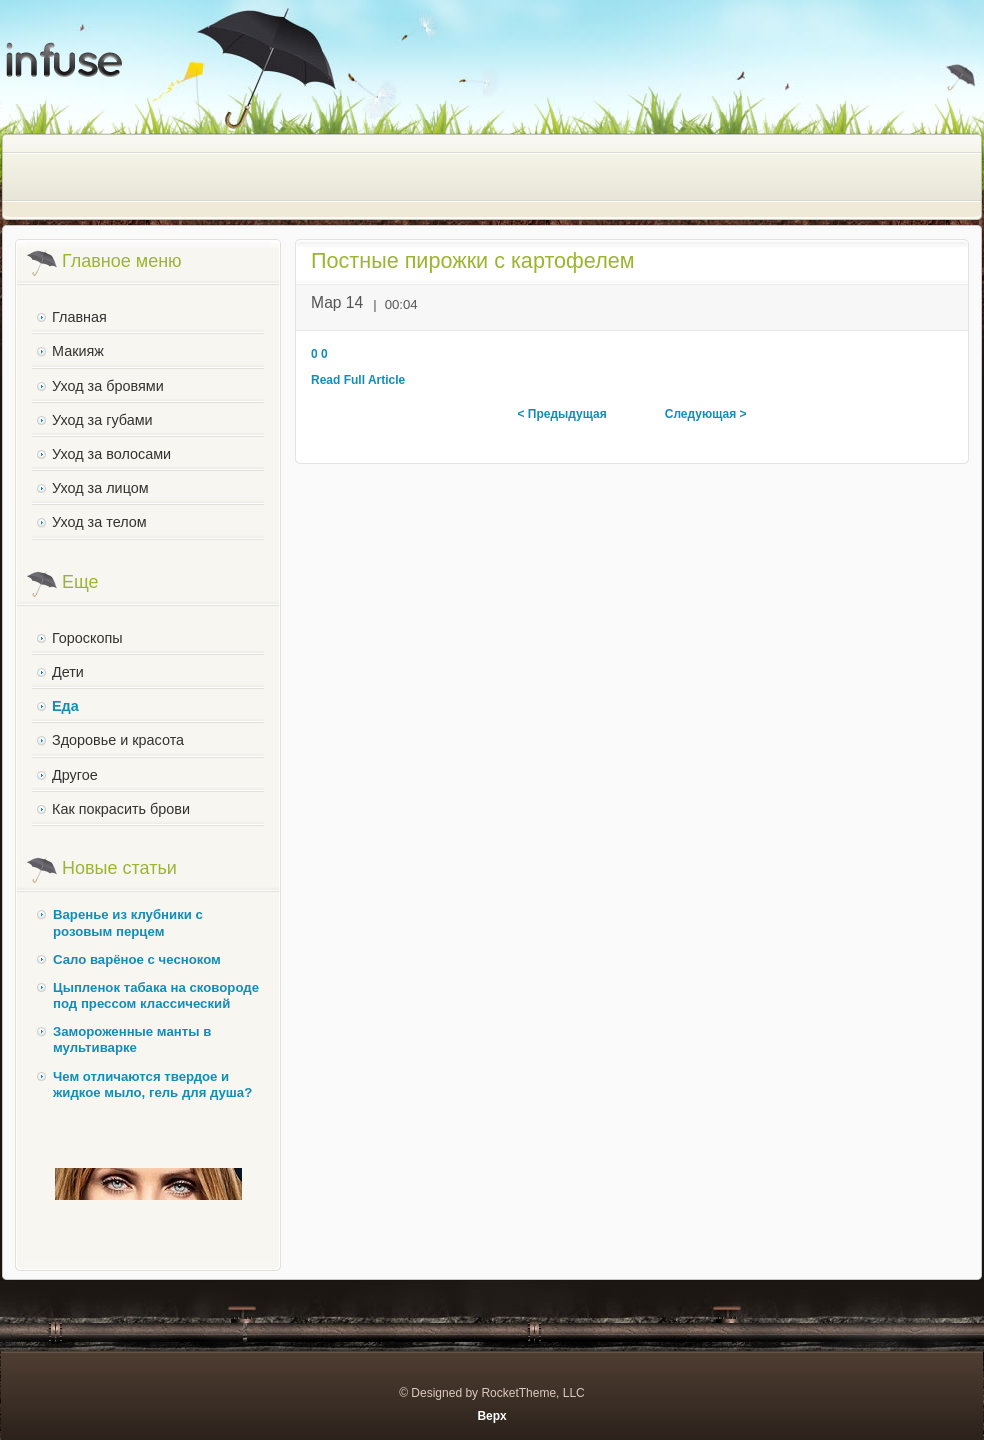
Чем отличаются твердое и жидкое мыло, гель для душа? (152, 1084)
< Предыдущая (561, 414)
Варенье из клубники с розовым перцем (128, 922)
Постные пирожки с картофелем (473, 260)
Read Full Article (358, 380)
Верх (491, 1416)
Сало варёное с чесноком (137, 959)
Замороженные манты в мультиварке (132, 1039)
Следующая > (706, 414)
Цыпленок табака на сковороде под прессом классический (156, 995)
